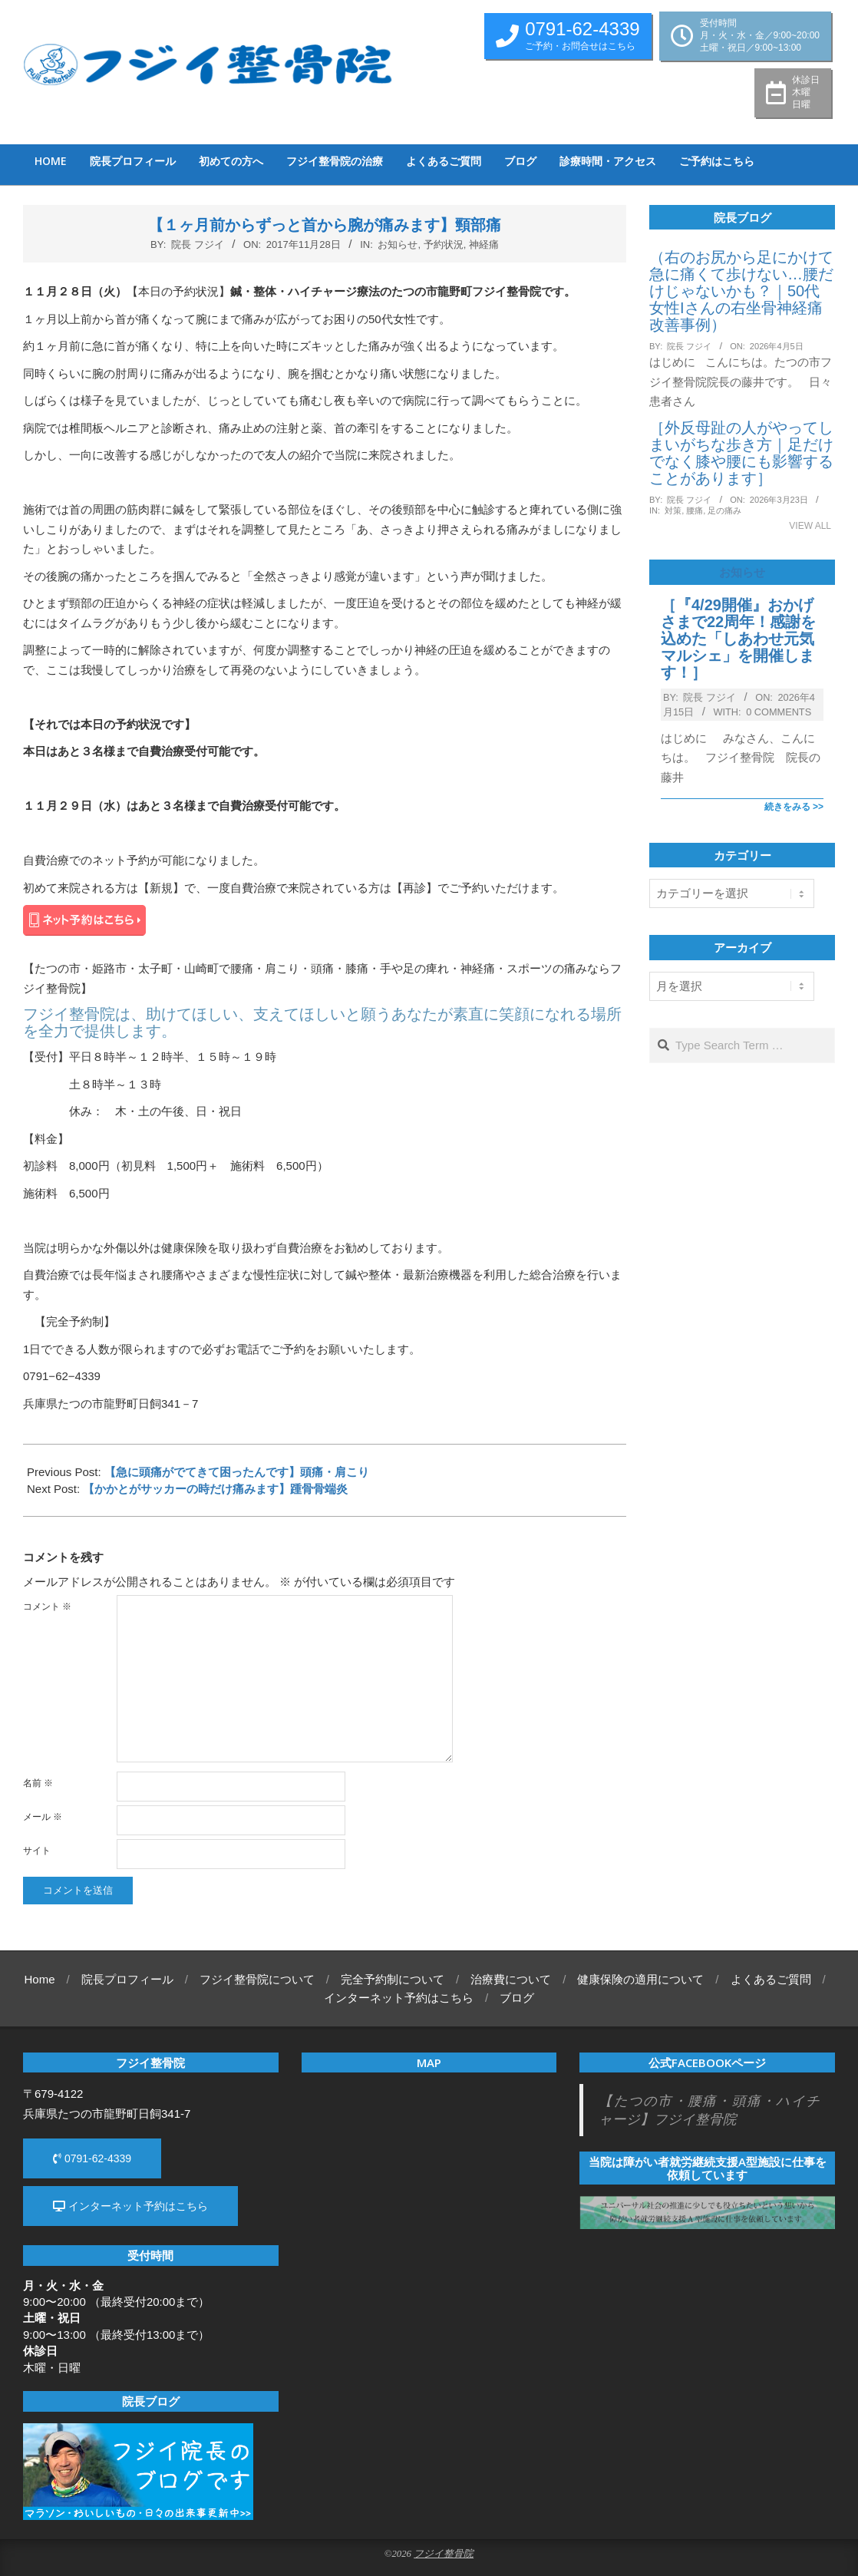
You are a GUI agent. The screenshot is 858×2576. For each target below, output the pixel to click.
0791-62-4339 (92, 2158)
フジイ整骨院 (444, 2553)
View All (810, 525)
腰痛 (694, 510)
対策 (673, 510)
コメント (47, 1606)
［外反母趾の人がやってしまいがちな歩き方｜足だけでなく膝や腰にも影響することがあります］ (741, 453)
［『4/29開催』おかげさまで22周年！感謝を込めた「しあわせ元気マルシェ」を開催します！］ (738, 638)
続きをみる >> (793, 806)
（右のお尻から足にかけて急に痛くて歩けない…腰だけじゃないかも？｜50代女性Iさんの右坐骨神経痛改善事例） (741, 291)
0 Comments (778, 712)
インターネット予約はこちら (130, 2206)
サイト (37, 1850)
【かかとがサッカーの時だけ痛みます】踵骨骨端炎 (215, 1488)
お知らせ (397, 244)
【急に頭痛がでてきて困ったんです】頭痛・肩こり (236, 1471)
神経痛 (484, 244)
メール (42, 1816)
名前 (38, 1783)
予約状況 (444, 244)
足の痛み (724, 510)
